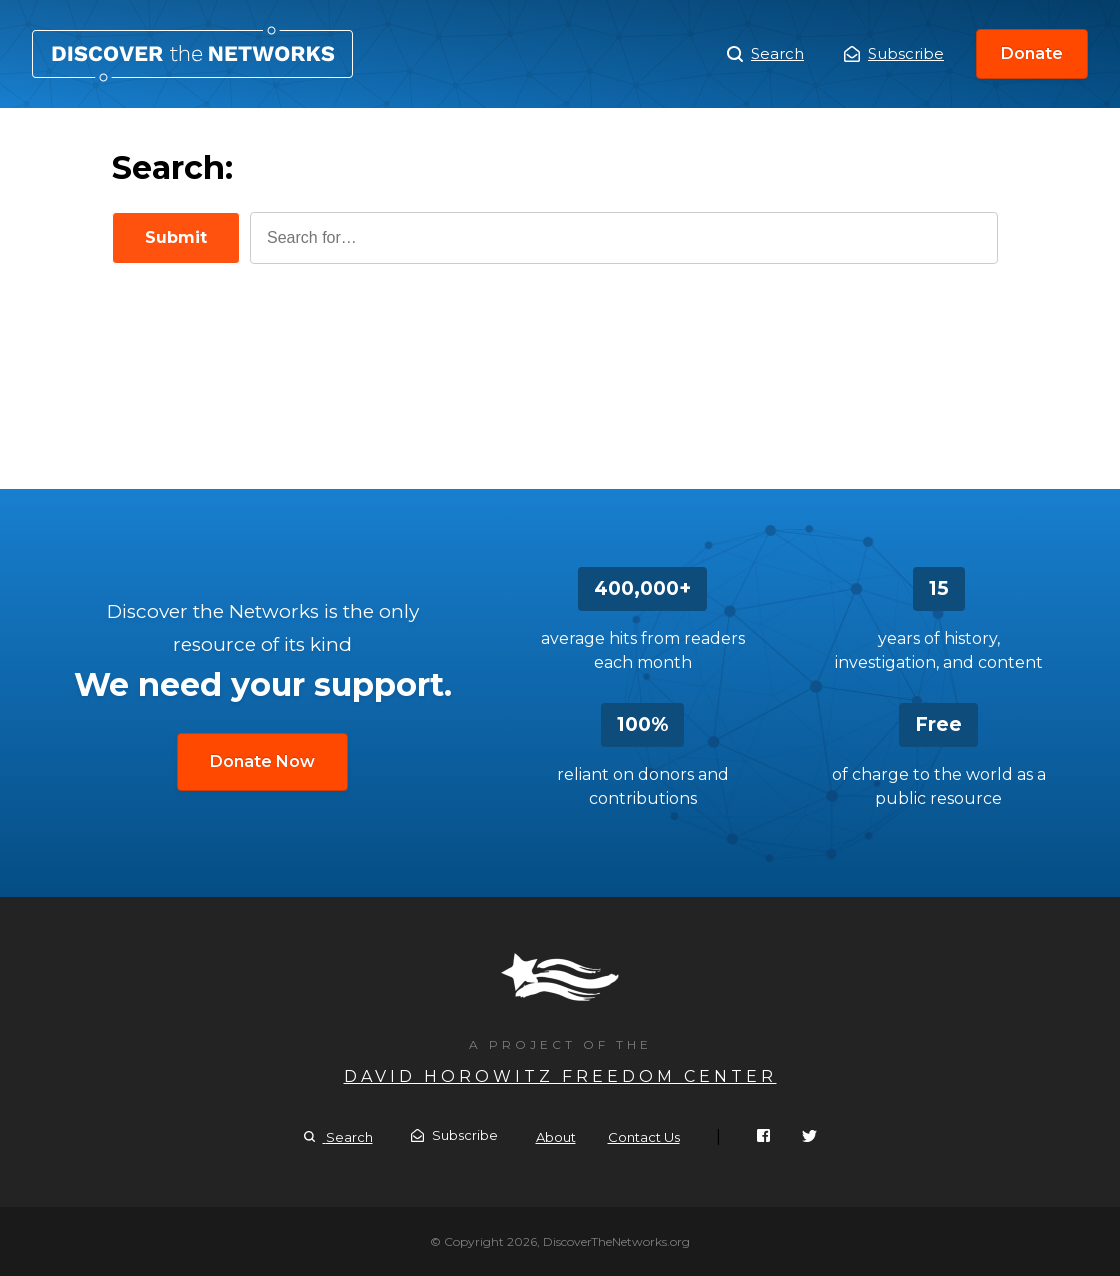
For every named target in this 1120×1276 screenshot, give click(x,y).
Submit (176, 237)
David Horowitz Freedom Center (560, 1076)
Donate (1032, 53)
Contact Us (644, 1137)
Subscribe (894, 53)
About (556, 1137)
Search (192, 54)
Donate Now (262, 761)
